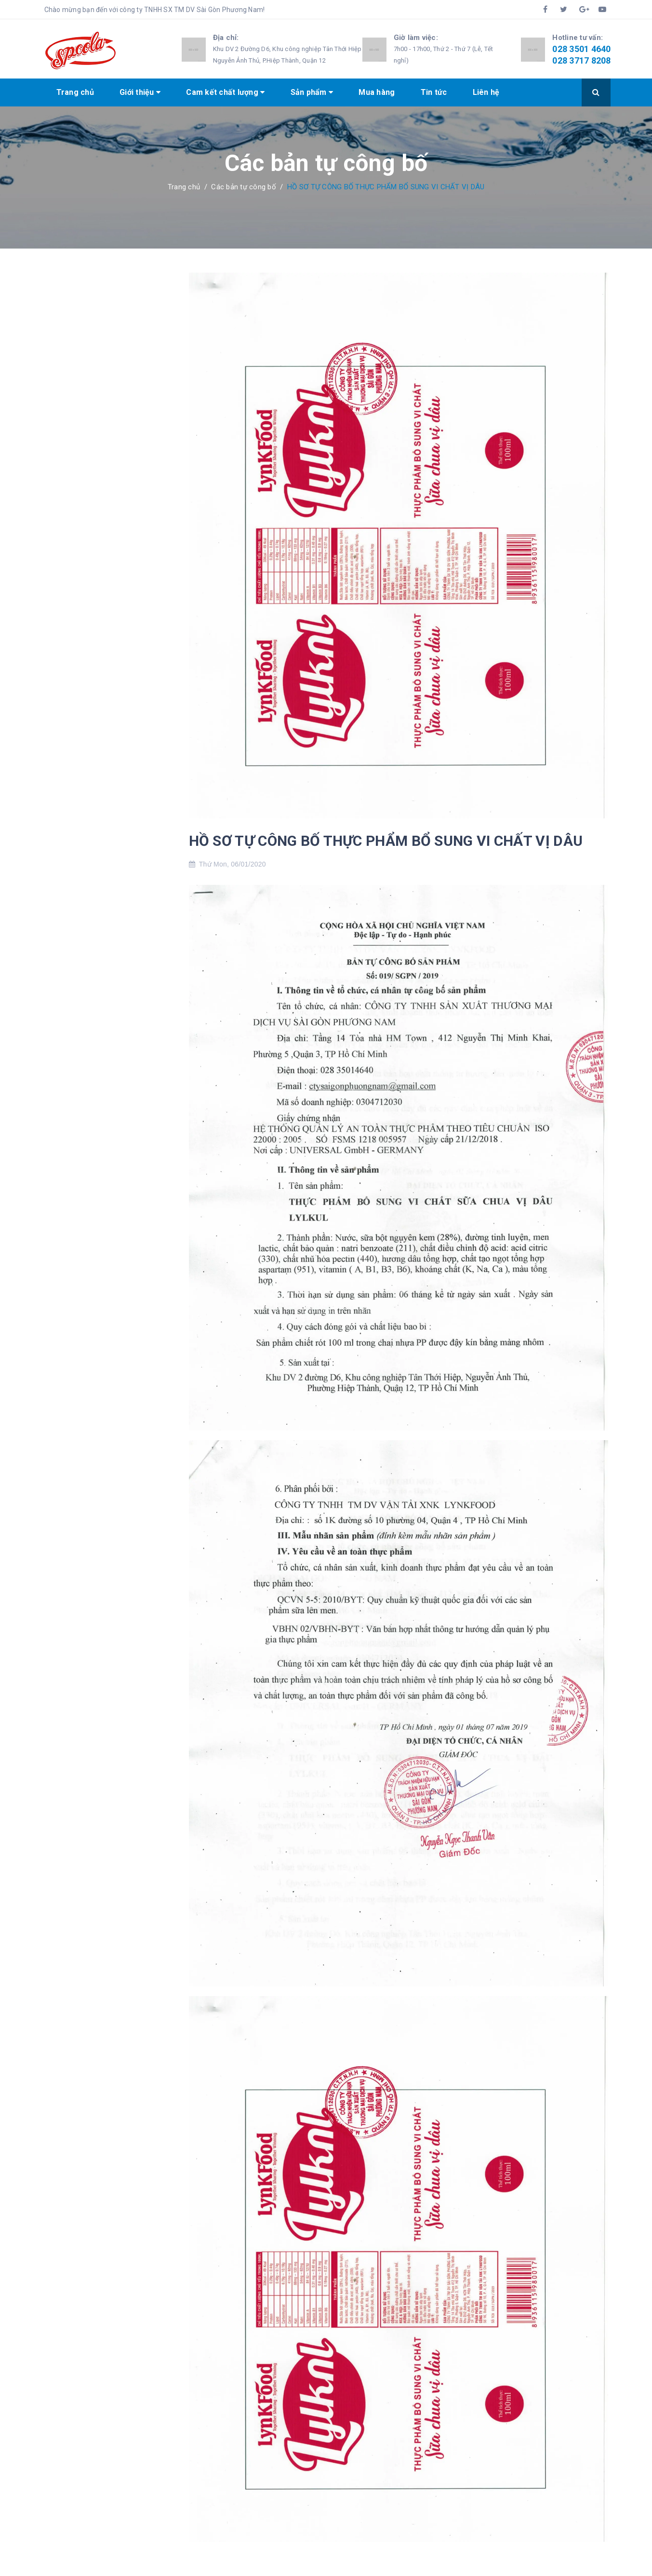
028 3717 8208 (581, 60)
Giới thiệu (140, 92)
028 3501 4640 (581, 49)
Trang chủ (75, 92)
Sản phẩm (312, 92)
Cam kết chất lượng (225, 92)
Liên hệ (486, 92)
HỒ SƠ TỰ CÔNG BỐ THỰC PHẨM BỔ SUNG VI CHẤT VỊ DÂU (386, 840)
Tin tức (434, 92)
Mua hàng (377, 92)
